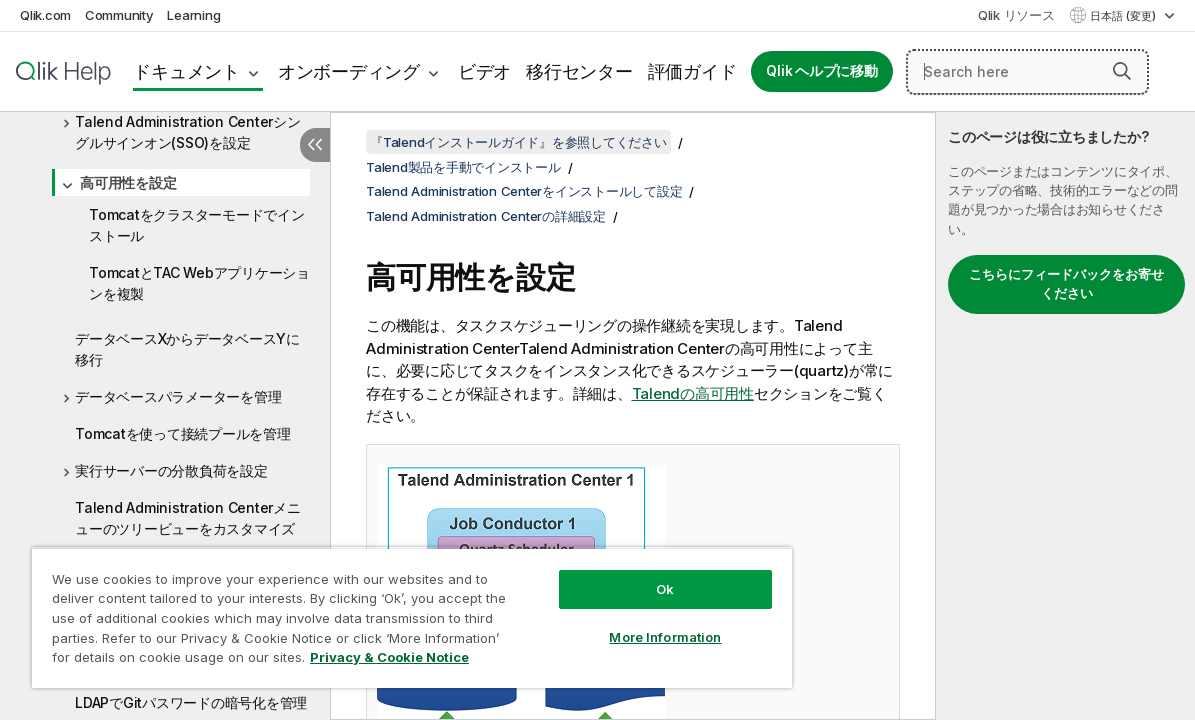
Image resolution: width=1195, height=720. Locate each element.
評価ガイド (692, 71)
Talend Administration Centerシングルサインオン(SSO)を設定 (188, 132)
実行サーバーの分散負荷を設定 (171, 470)
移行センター (579, 71)
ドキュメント (186, 71)
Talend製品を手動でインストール (463, 167)
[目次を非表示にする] (315, 145)
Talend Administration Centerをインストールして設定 (524, 191)
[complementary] (1065, 416)
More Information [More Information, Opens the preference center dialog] (609, 622)
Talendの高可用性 (693, 393)
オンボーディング (349, 71)
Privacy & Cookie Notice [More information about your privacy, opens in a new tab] (168, 661)
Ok (609, 574)
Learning (193, 15)
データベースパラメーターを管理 (178, 396)
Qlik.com (45, 15)
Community (119, 15)
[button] (1122, 71)
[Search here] (1027, 72)
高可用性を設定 (128, 182)
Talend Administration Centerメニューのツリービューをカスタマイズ (188, 518)
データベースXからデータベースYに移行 (187, 349)
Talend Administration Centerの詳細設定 (486, 216)
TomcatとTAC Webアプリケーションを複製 (199, 283)
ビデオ (484, 71)
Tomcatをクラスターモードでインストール (197, 225)
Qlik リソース (1016, 15)
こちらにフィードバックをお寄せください (1066, 284)
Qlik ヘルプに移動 (821, 71)
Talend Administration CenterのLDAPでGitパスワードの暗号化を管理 (191, 692)
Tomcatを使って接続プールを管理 (183, 433)
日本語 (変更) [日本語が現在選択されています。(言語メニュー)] (1124, 16)
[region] (378, 610)
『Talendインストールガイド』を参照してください (518, 142)
